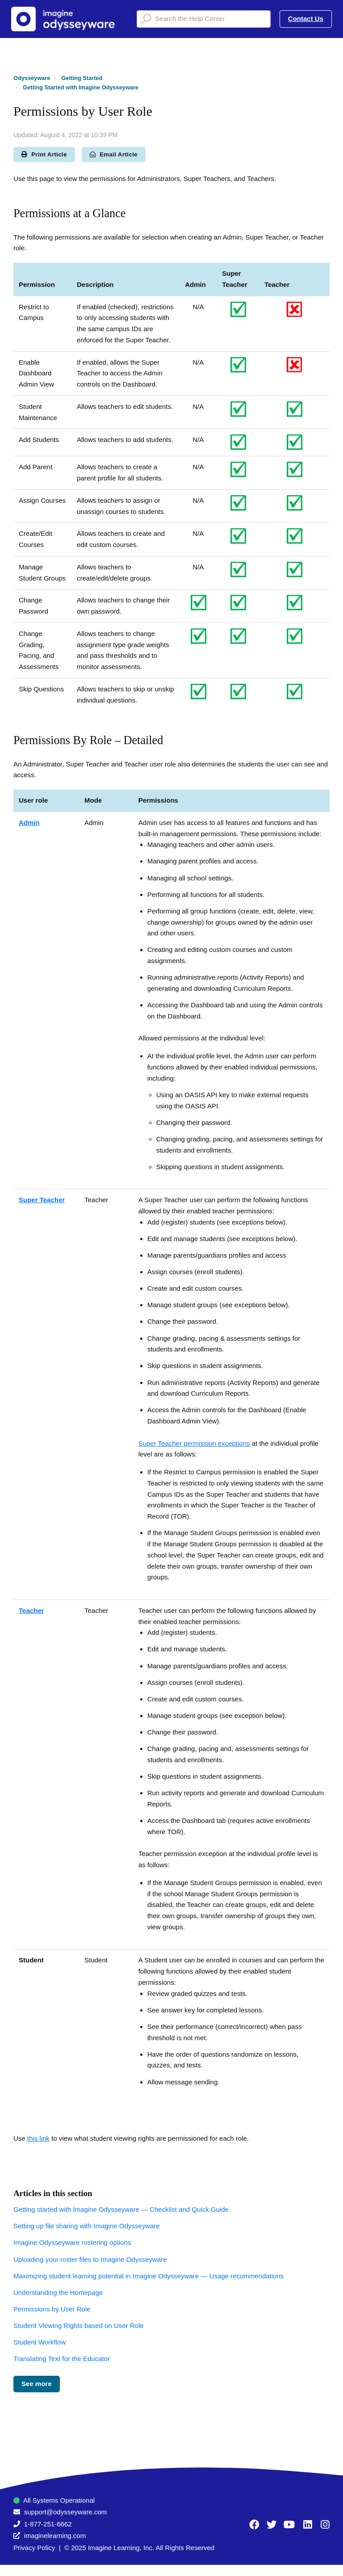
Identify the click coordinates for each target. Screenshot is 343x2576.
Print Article (44, 154)
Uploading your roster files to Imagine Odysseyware (90, 2259)
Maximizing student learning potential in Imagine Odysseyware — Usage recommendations (148, 2276)
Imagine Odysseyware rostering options (72, 2242)
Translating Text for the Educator (61, 2358)
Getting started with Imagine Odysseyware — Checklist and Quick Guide (121, 2209)
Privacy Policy (34, 2547)
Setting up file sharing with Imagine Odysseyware (86, 2226)
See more (36, 2383)
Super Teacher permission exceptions (194, 1443)
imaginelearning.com (55, 2535)
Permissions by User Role (52, 2309)
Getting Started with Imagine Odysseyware (80, 87)
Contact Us (305, 18)
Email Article (114, 154)
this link (38, 2138)
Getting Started (81, 78)
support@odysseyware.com (65, 2512)
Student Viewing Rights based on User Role (78, 2325)
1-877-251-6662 (48, 2524)
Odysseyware (31, 78)
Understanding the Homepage (58, 2292)
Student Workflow (39, 2342)
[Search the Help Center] (204, 19)
